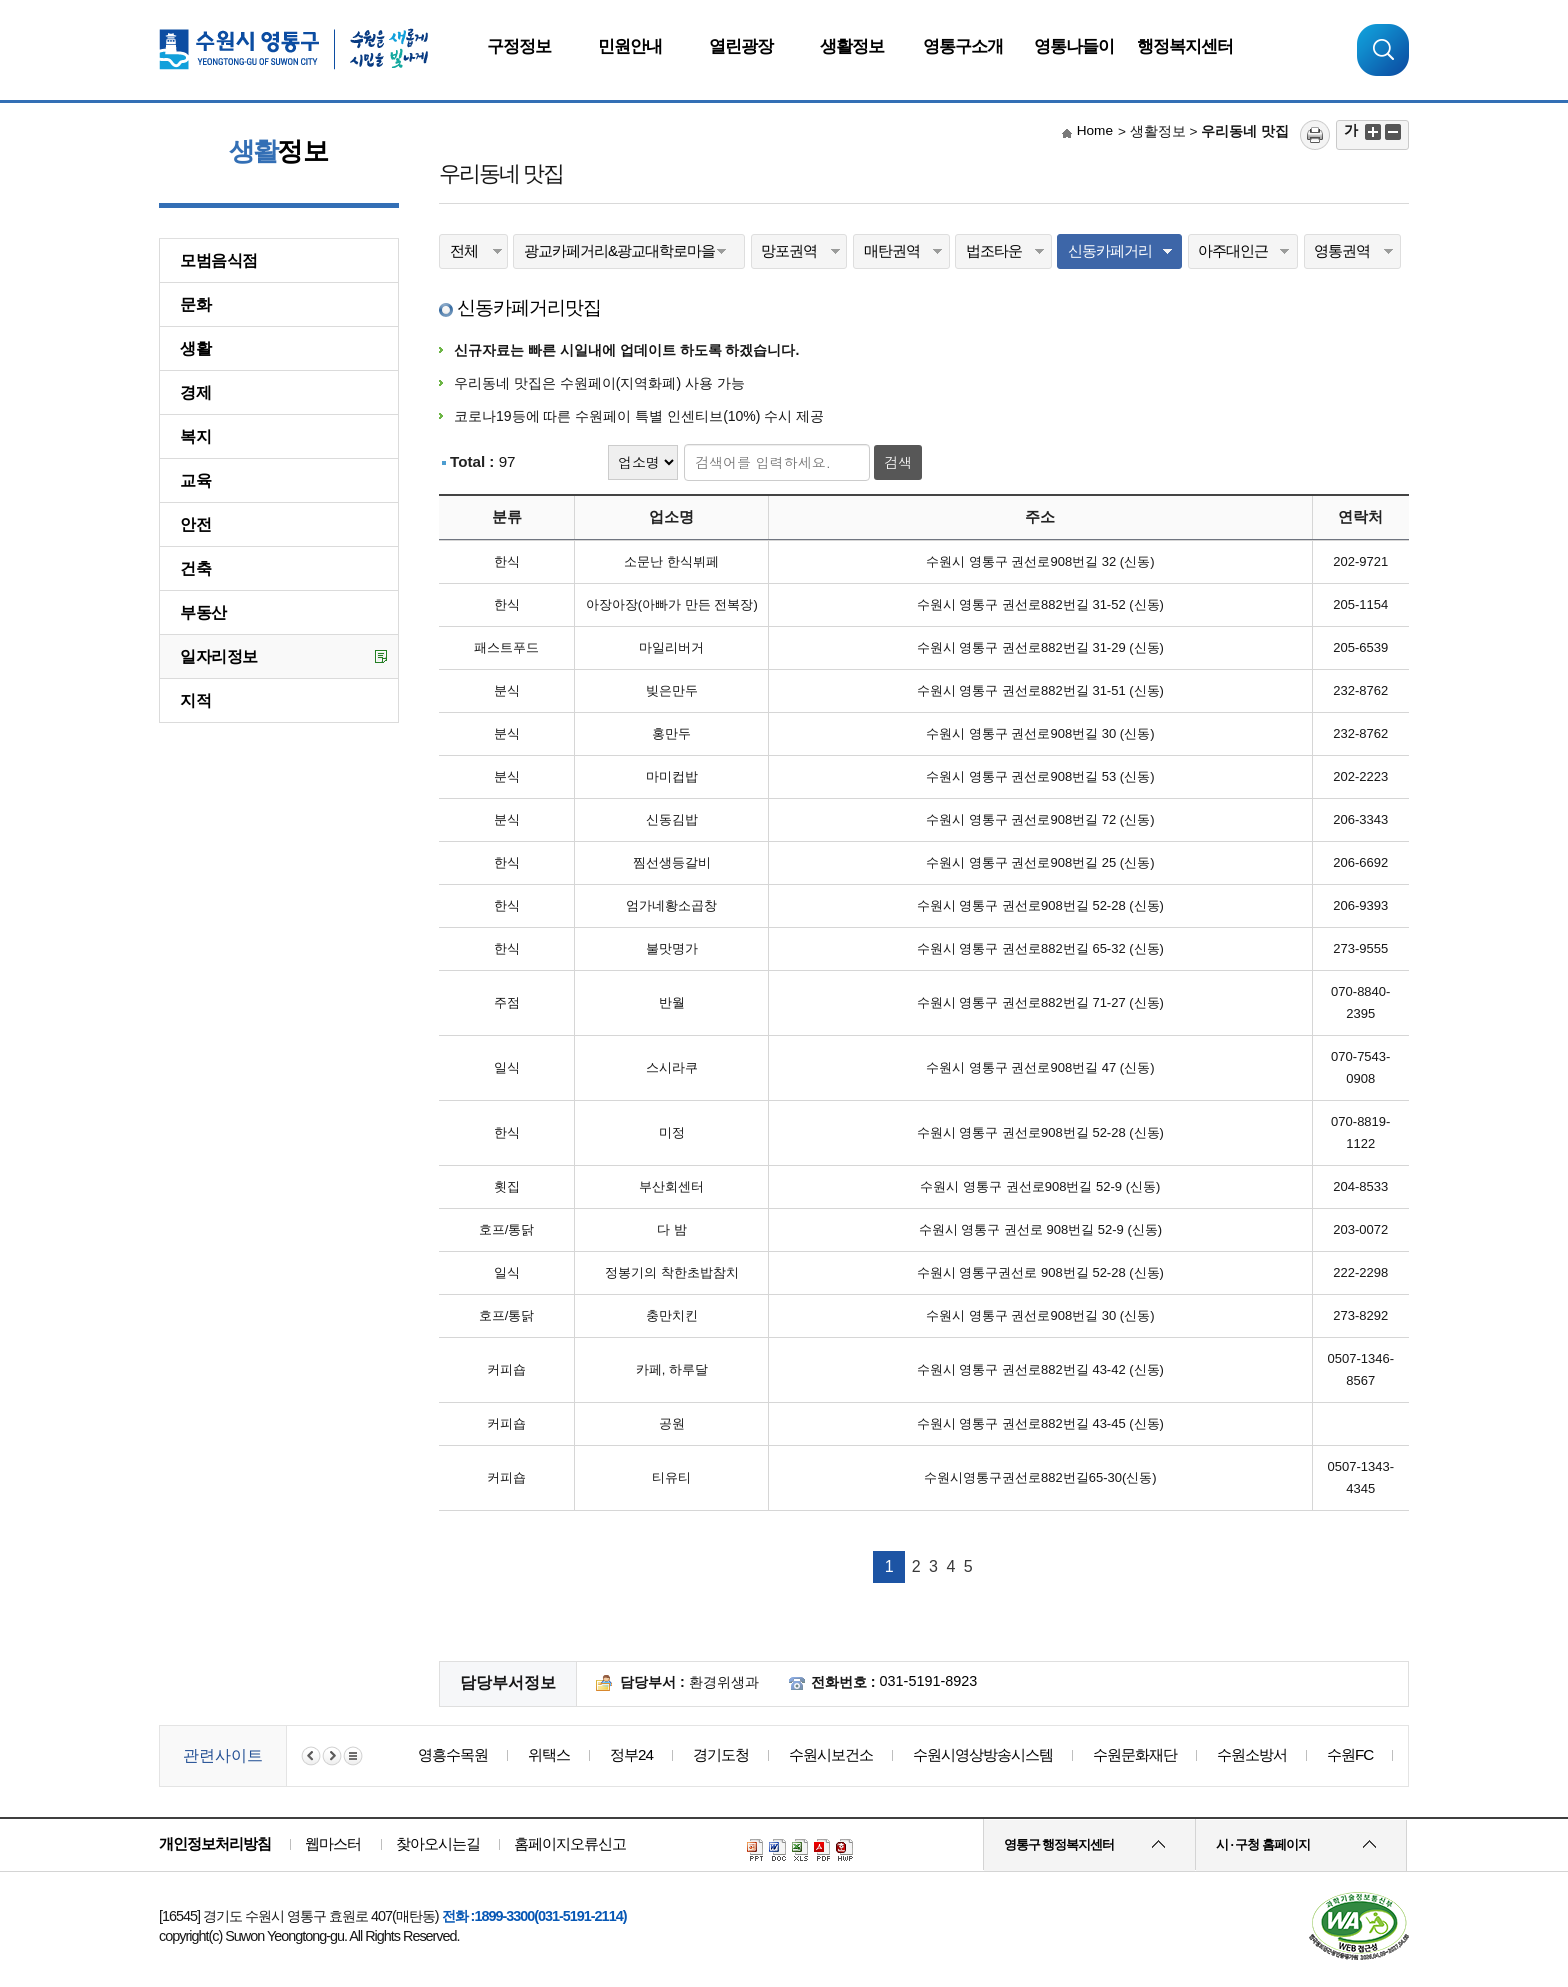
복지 (195, 436)
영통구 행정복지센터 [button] (1059, 1845)
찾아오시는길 (438, 1843)
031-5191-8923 (929, 1681)
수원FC (1350, 1754)
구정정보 (519, 46)
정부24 (631, 1754)
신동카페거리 (1110, 250)
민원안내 (630, 46)
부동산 (203, 612)
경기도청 (721, 1754)
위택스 (549, 1754)
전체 (464, 250)
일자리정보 (219, 656)
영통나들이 (1074, 46)
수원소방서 (1252, 1754)
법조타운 (994, 250)
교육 (195, 480)
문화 (195, 304)
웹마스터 (333, 1843)
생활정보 (852, 46)
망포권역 (789, 250)
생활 (195, 348)
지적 (195, 700)
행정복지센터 (1185, 46)
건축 (195, 568)
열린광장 (741, 46)
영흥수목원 (453, 1754)
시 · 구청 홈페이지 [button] (1263, 1845)
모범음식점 (219, 260)
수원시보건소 (831, 1754)
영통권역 (1342, 250)
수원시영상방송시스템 (983, 1754)
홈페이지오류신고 (570, 1843)
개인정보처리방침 (215, 1843)
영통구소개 (963, 46)
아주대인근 (1233, 250)
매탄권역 (892, 250)
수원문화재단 (1135, 1754)
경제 (195, 392)
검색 (898, 462)
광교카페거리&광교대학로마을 (619, 250)
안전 (195, 524)
